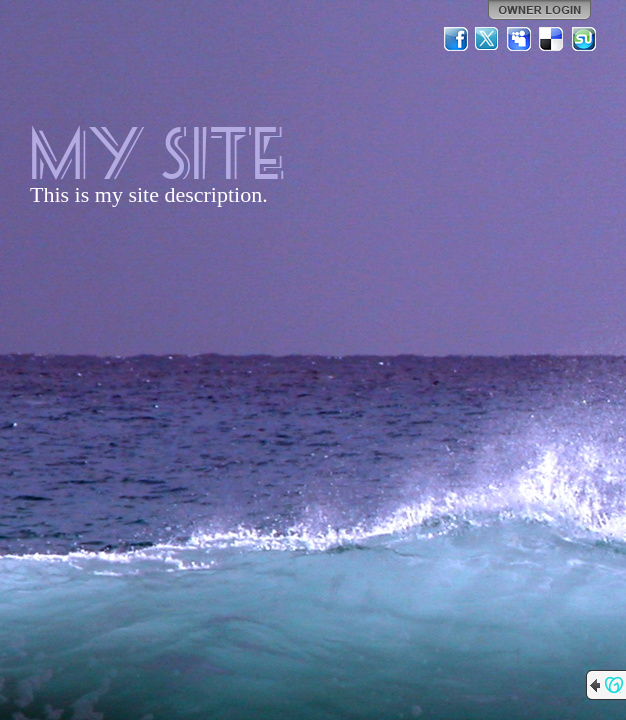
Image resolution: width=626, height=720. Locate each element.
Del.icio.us (552, 39)
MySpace (520, 39)
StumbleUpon (584, 39)
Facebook (456, 39)
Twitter (488, 39)
